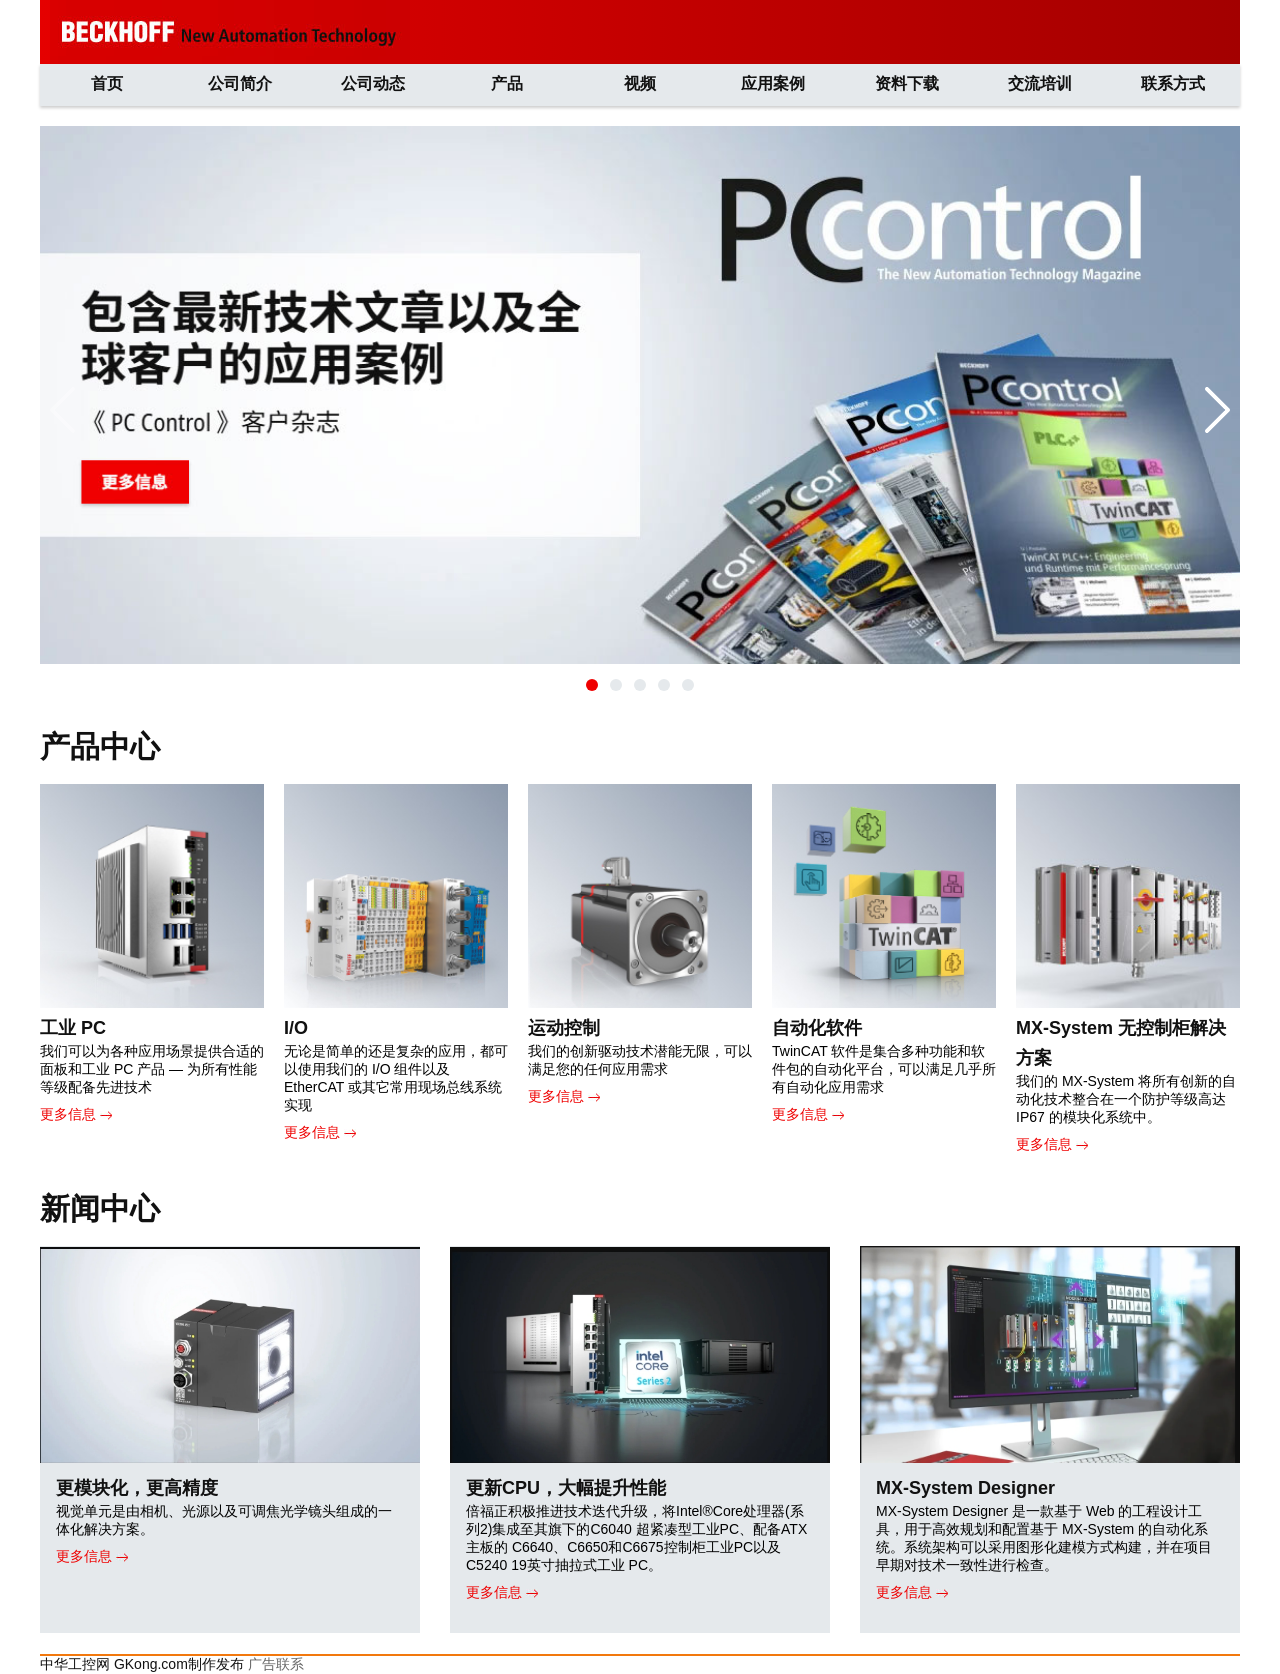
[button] (592, 685)
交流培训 (1040, 83)
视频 (640, 83)
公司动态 (373, 83)
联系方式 (1173, 83)
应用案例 (773, 83)
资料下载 (907, 83)
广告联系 (276, 1664)
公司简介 (240, 83)
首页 (107, 83)
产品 (507, 83)
